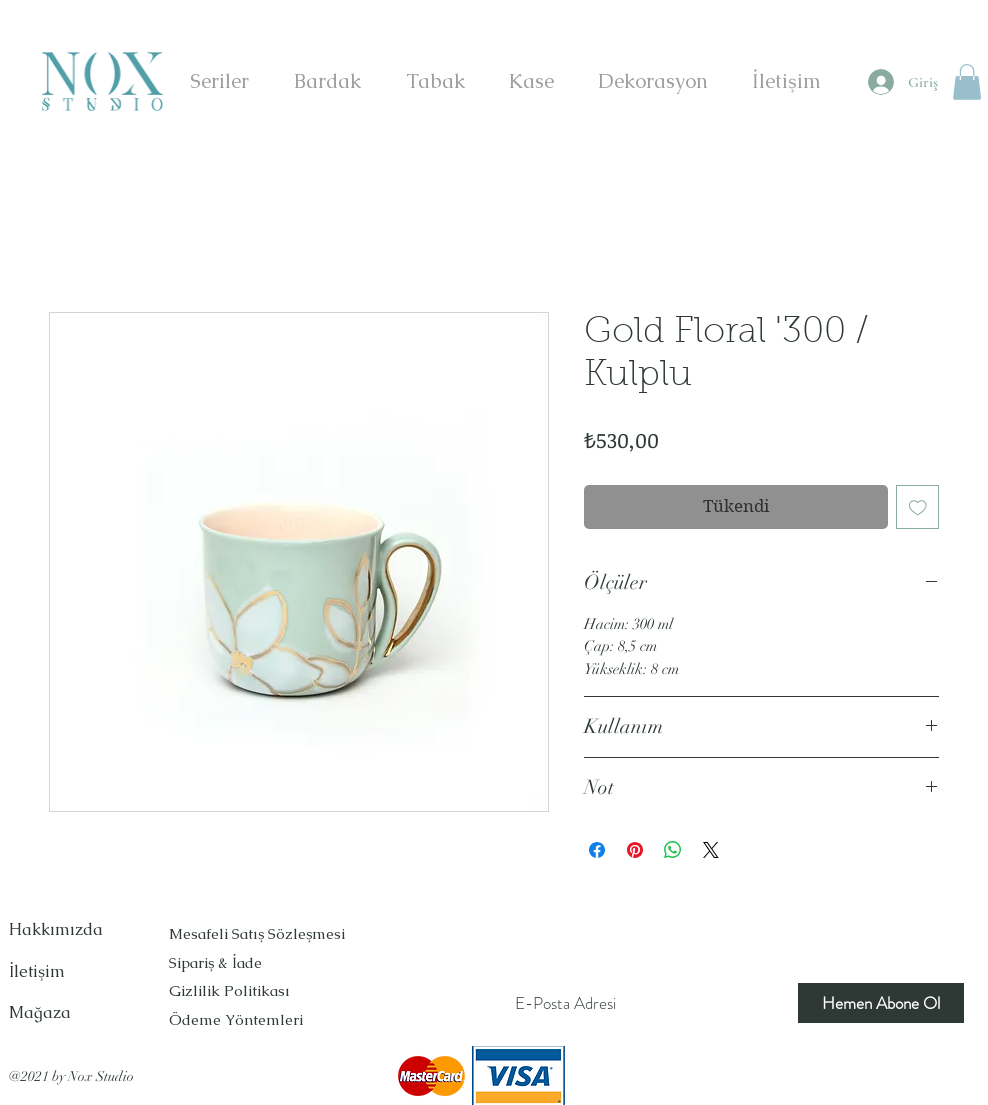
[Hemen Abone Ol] (881, 1003)
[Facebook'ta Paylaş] (597, 850)
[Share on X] (711, 850)
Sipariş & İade (217, 962)
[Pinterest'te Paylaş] (635, 850)
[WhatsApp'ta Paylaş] (673, 850)
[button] (967, 82)
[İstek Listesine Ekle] (918, 507)
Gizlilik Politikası (229, 990)
